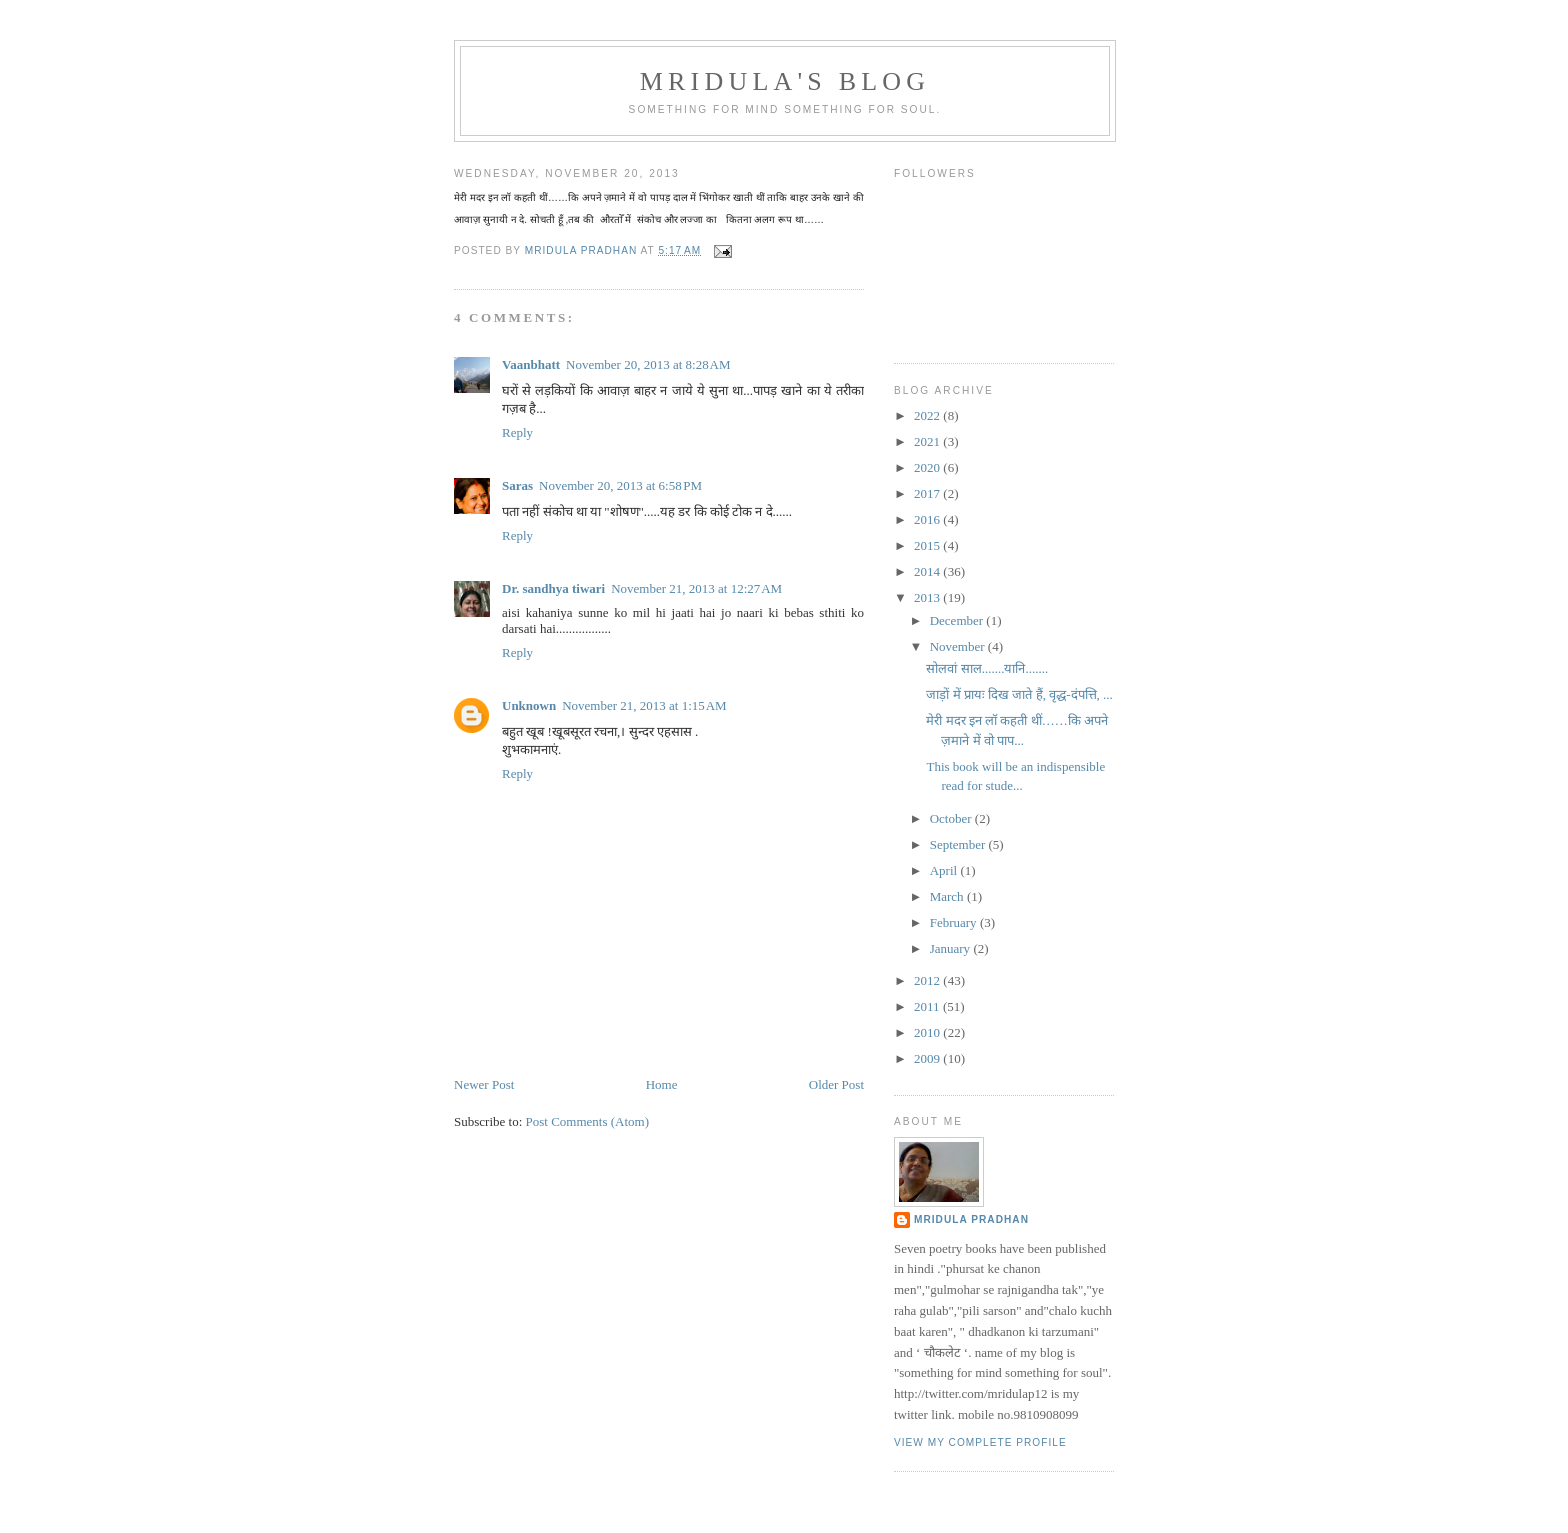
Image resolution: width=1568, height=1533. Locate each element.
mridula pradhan (971, 1219)
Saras (517, 485)
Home (662, 1084)
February (955, 922)
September (959, 844)
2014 (928, 571)
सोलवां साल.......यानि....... (987, 668)
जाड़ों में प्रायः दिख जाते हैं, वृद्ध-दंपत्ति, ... (1019, 694)
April (945, 870)
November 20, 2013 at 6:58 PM (620, 485)
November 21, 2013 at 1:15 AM (644, 705)
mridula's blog (785, 81)
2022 (928, 415)
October (952, 818)
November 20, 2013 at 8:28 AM (648, 364)
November (959, 646)
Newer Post (484, 1084)
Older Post (836, 1084)
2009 (928, 1058)
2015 (928, 545)
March (948, 896)
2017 (928, 493)
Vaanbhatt (531, 364)
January (952, 948)
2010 (928, 1032)
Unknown (529, 705)
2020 (928, 467)
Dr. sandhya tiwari (553, 588)
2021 (928, 441)
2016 (928, 519)
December (958, 620)
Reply (517, 432)
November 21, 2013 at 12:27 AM (696, 588)
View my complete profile (980, 1442)
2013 (928, 597)
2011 (928, 1006)
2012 (928, 980)
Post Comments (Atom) (588, 1121)
